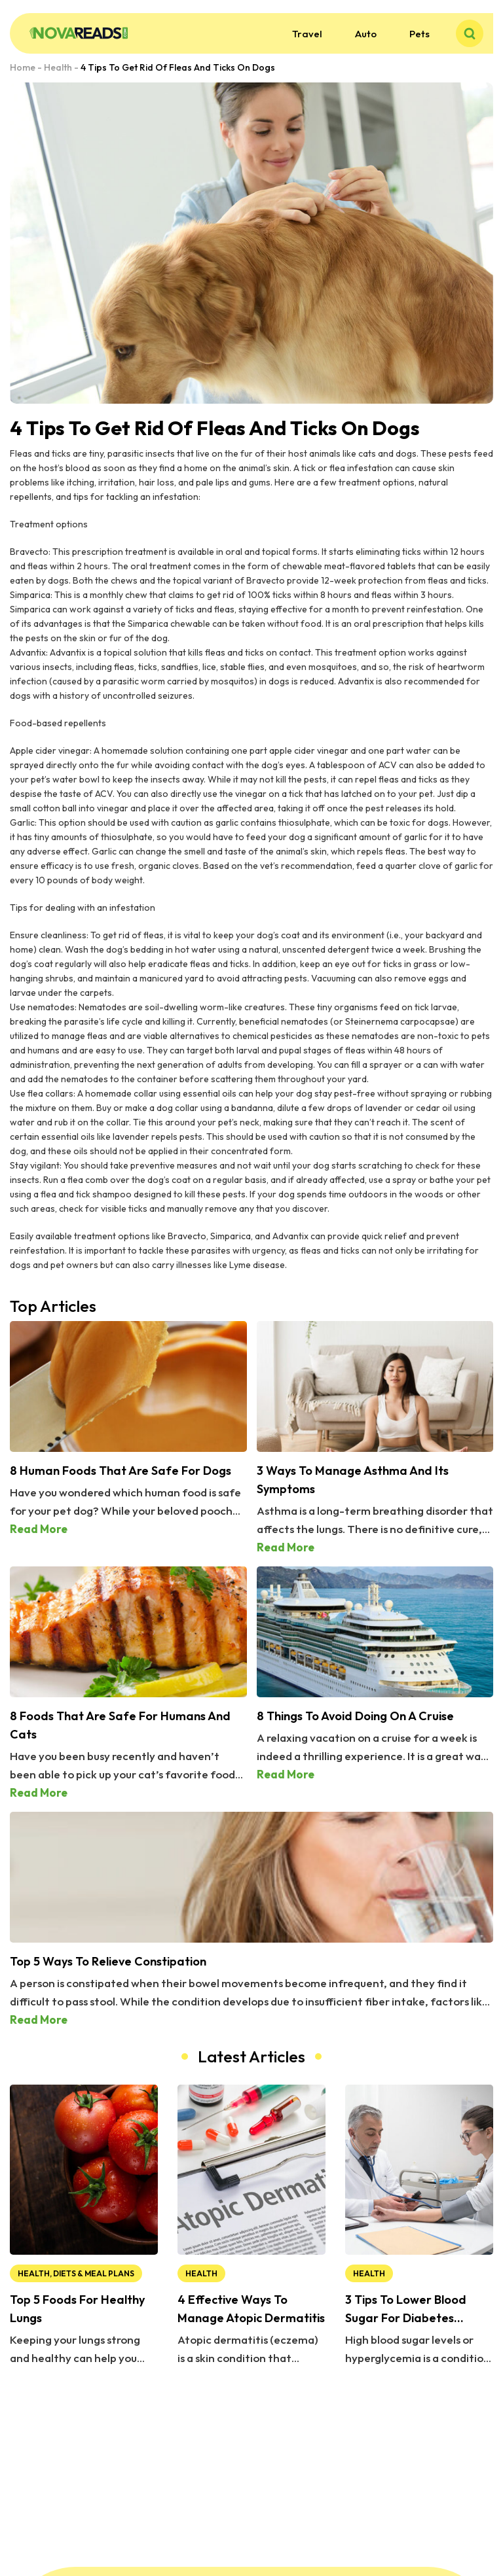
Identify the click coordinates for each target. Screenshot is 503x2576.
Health (58, 67)
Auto (366, 33)
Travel (307, 33)
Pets (419, 33)
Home (22, 67)
